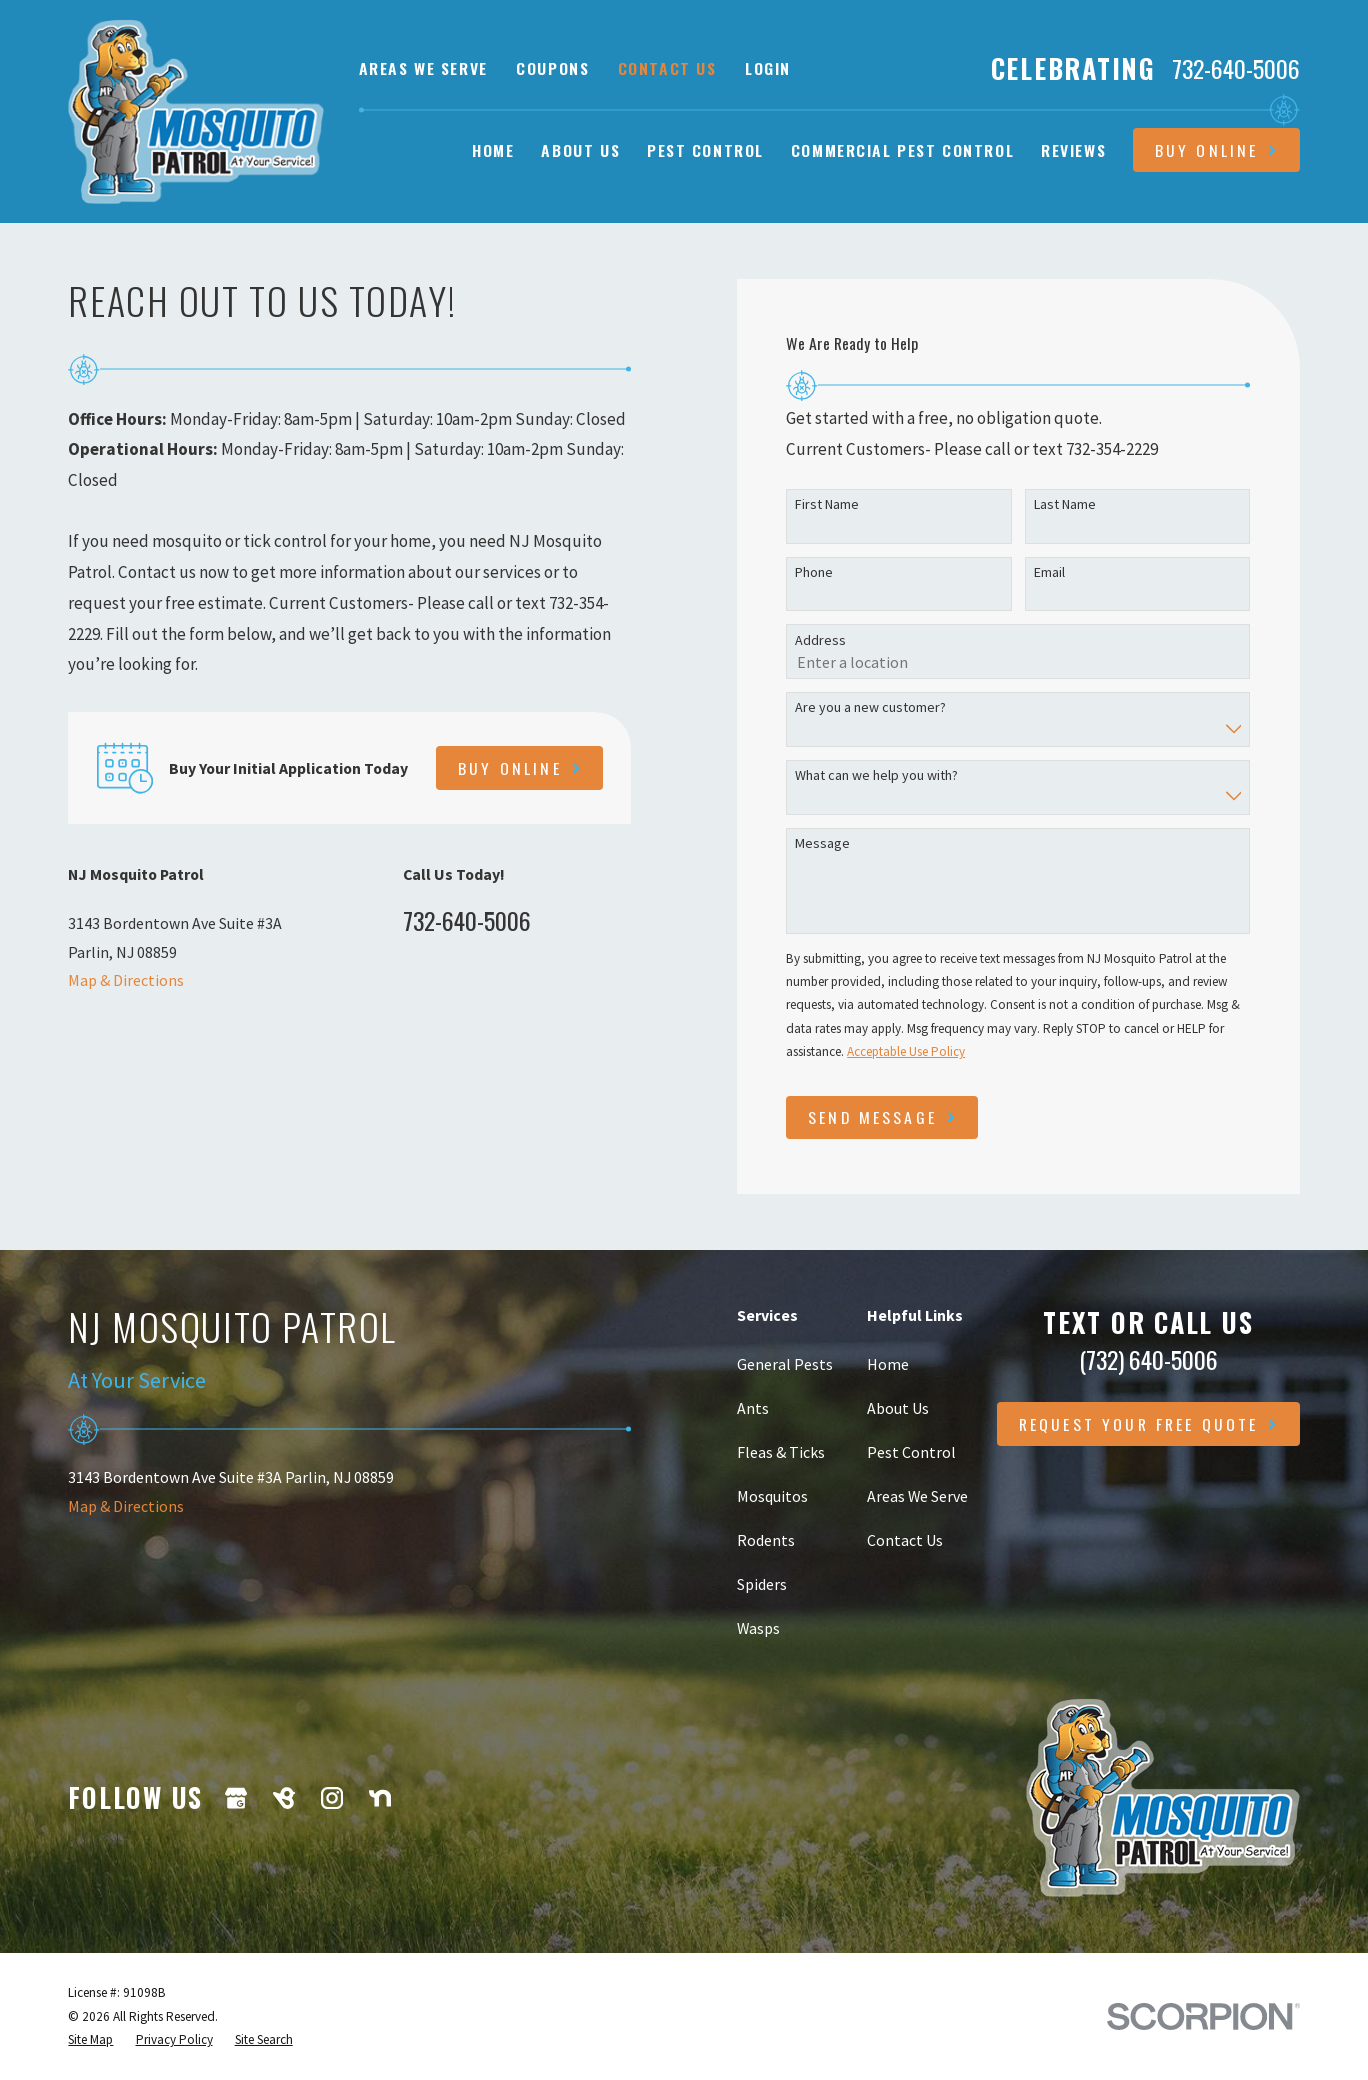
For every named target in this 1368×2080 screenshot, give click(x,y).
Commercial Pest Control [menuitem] (902, 150)
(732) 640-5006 (1148, 1359)
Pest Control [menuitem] (705, 150)
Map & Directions (126, 980)
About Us (898, 1408)
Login (768, 68)
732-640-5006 (1236, 69)
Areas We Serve (423, 68)
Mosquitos (772, 1496)
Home (888, 1364)
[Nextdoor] (380, 1798)
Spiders (762, 1584)
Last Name (1065, 504)
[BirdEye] (284, 1798)
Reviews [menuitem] (1073, 150)
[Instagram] (332, 1798)
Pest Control (911, 1452)
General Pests (785, 1364)
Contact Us (667, 68)
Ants (753, 1408)
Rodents (766, 1540)
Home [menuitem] (493, 150)
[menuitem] (90, 2039)
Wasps (758, 1628)
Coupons (552, 68)
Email (1049, 572)
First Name (827, 504)
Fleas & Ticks (781, 1452)
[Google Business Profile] (236, 1798)
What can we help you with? (876, 775)
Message (822, 843)
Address (820, 640)
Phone (814, 572)
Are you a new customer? (870, 707)
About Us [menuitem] (580, 150)
